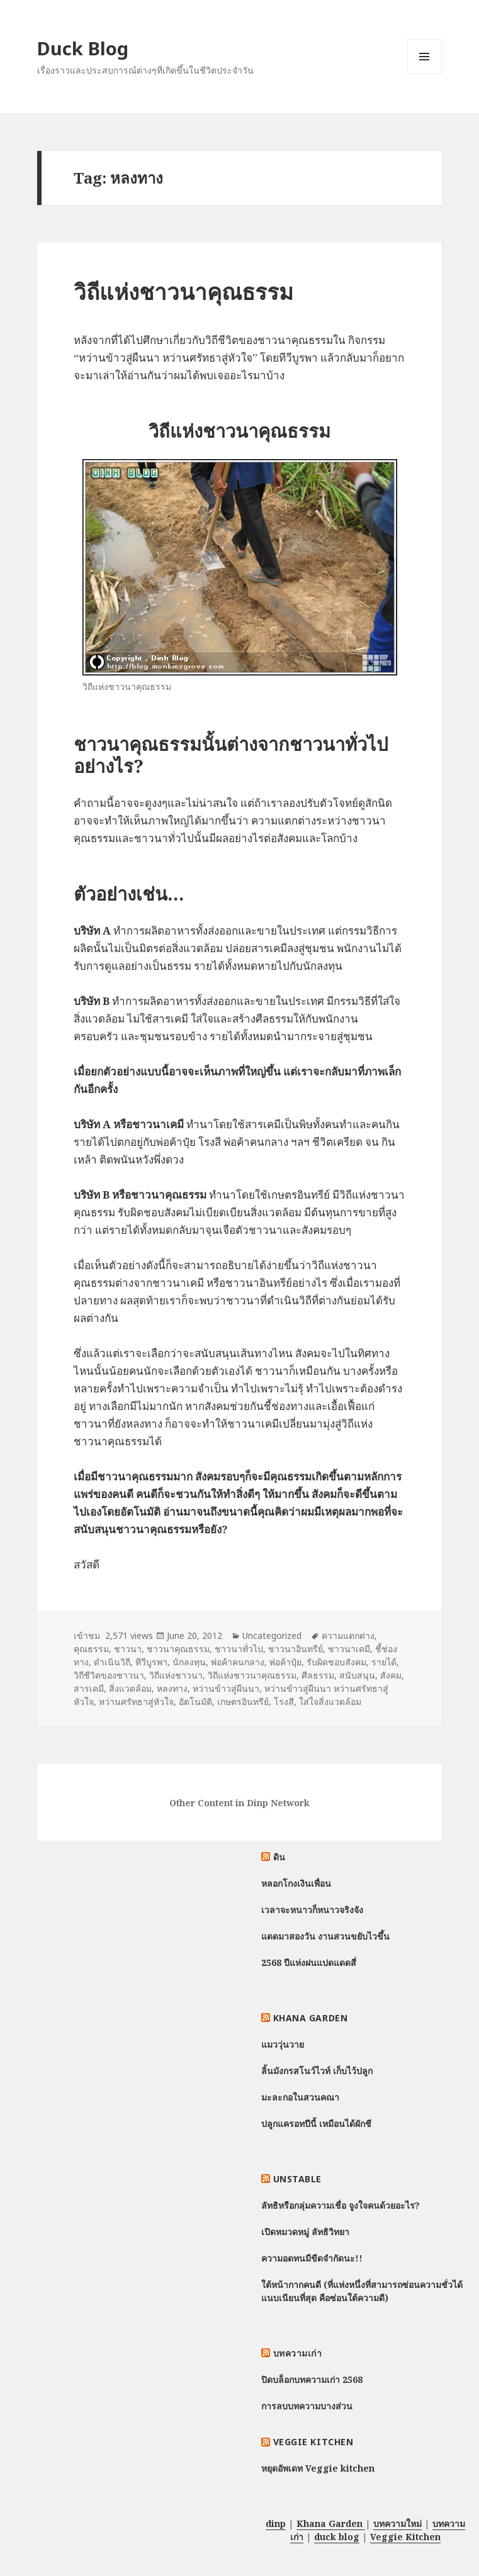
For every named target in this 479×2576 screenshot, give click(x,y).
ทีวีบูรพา (151, 1662)
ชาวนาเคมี (349, 1649)
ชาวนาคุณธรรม (178, 1649)
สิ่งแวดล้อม (130, 1688)
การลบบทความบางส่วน (306, 2406)
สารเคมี (89, 1688)
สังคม (391, 1675)
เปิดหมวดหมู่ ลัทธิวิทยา (305, 2232)
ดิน (279, 1857)
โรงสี (284, 1701)
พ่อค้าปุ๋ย (285, 1662)
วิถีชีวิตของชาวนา (109, 1675)
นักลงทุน (189, 1662)
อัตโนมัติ (195, 1701)
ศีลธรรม (317, 1675)
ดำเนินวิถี (112, 1662)
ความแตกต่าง (348, 1635)
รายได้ (384, 1662)
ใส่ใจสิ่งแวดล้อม (330, 1701)
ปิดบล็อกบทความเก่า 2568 (312, 2379)
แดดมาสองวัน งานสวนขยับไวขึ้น (325, 1936)
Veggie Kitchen (313, 2442)
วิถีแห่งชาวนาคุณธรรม (183, 291)
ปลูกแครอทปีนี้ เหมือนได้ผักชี (316, 2123)
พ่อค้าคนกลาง (237, 1662)
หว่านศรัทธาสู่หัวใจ (136, 1701)
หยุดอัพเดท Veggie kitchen (318, 2468)
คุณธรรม (91, 1649)
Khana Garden (310, 2018)
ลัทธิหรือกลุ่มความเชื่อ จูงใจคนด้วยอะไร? (340, 2205)
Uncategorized (271, 1635)
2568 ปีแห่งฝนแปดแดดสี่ (308, 1962)
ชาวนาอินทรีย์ (295, 1649)
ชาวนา (128, 1649)
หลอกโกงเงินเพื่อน (296, 1883)
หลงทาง (172, 1688)
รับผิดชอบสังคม (336, 1662)
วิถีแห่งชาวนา (176, 1675)
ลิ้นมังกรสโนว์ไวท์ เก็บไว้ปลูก (317, 2071)
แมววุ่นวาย (282, 2044)
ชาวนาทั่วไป (239, 1649)
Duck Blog (82, 48)
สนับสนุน (357, 1675)
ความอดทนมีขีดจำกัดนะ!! (312, 2258)
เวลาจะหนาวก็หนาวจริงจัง (312, 1910)
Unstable (297, 2179)
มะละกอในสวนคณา (300, 2097)
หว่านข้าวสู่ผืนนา (226, 1688)
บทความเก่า (297, 2353)
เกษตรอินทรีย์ (243, 1701)
